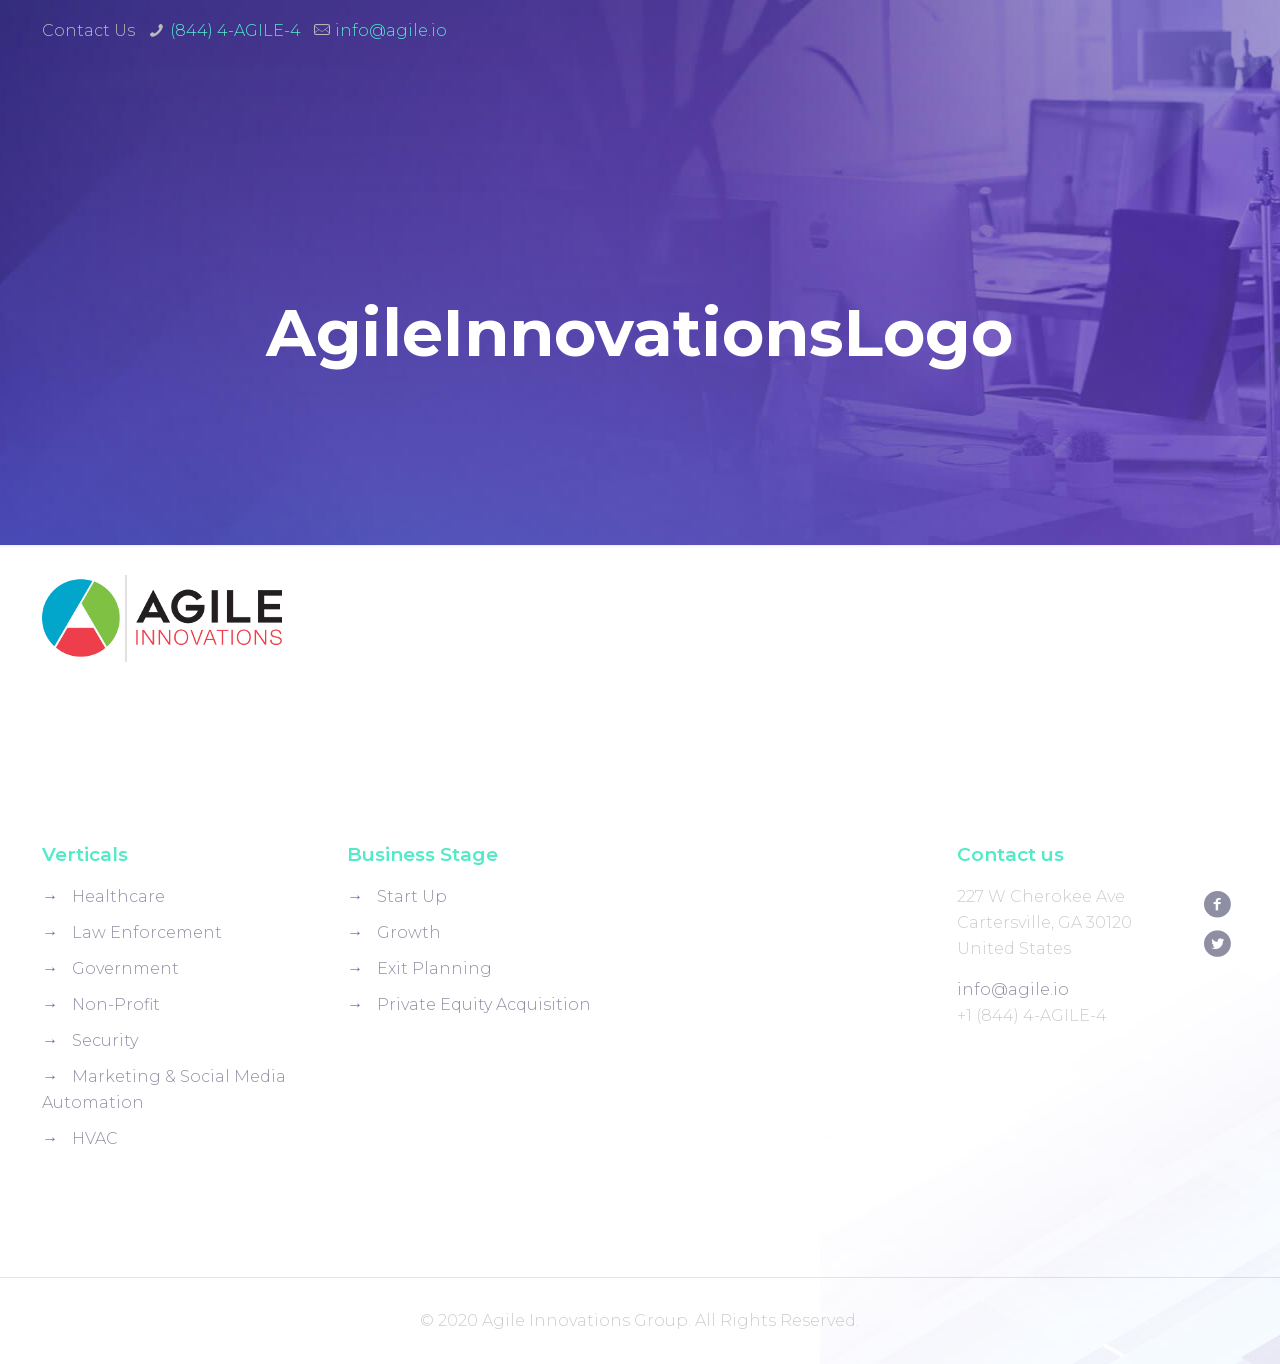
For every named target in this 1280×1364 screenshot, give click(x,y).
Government (125, 968)
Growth (409, 932)
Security (105, 1040)
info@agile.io (391, 30)
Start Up (412, 896)
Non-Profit (116, 1004)
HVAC (95, 1138)
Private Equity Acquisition (484, 1004)
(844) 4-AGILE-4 (235, 30)
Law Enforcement (147, 932)
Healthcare (118, 896)
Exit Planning (434, 968)
